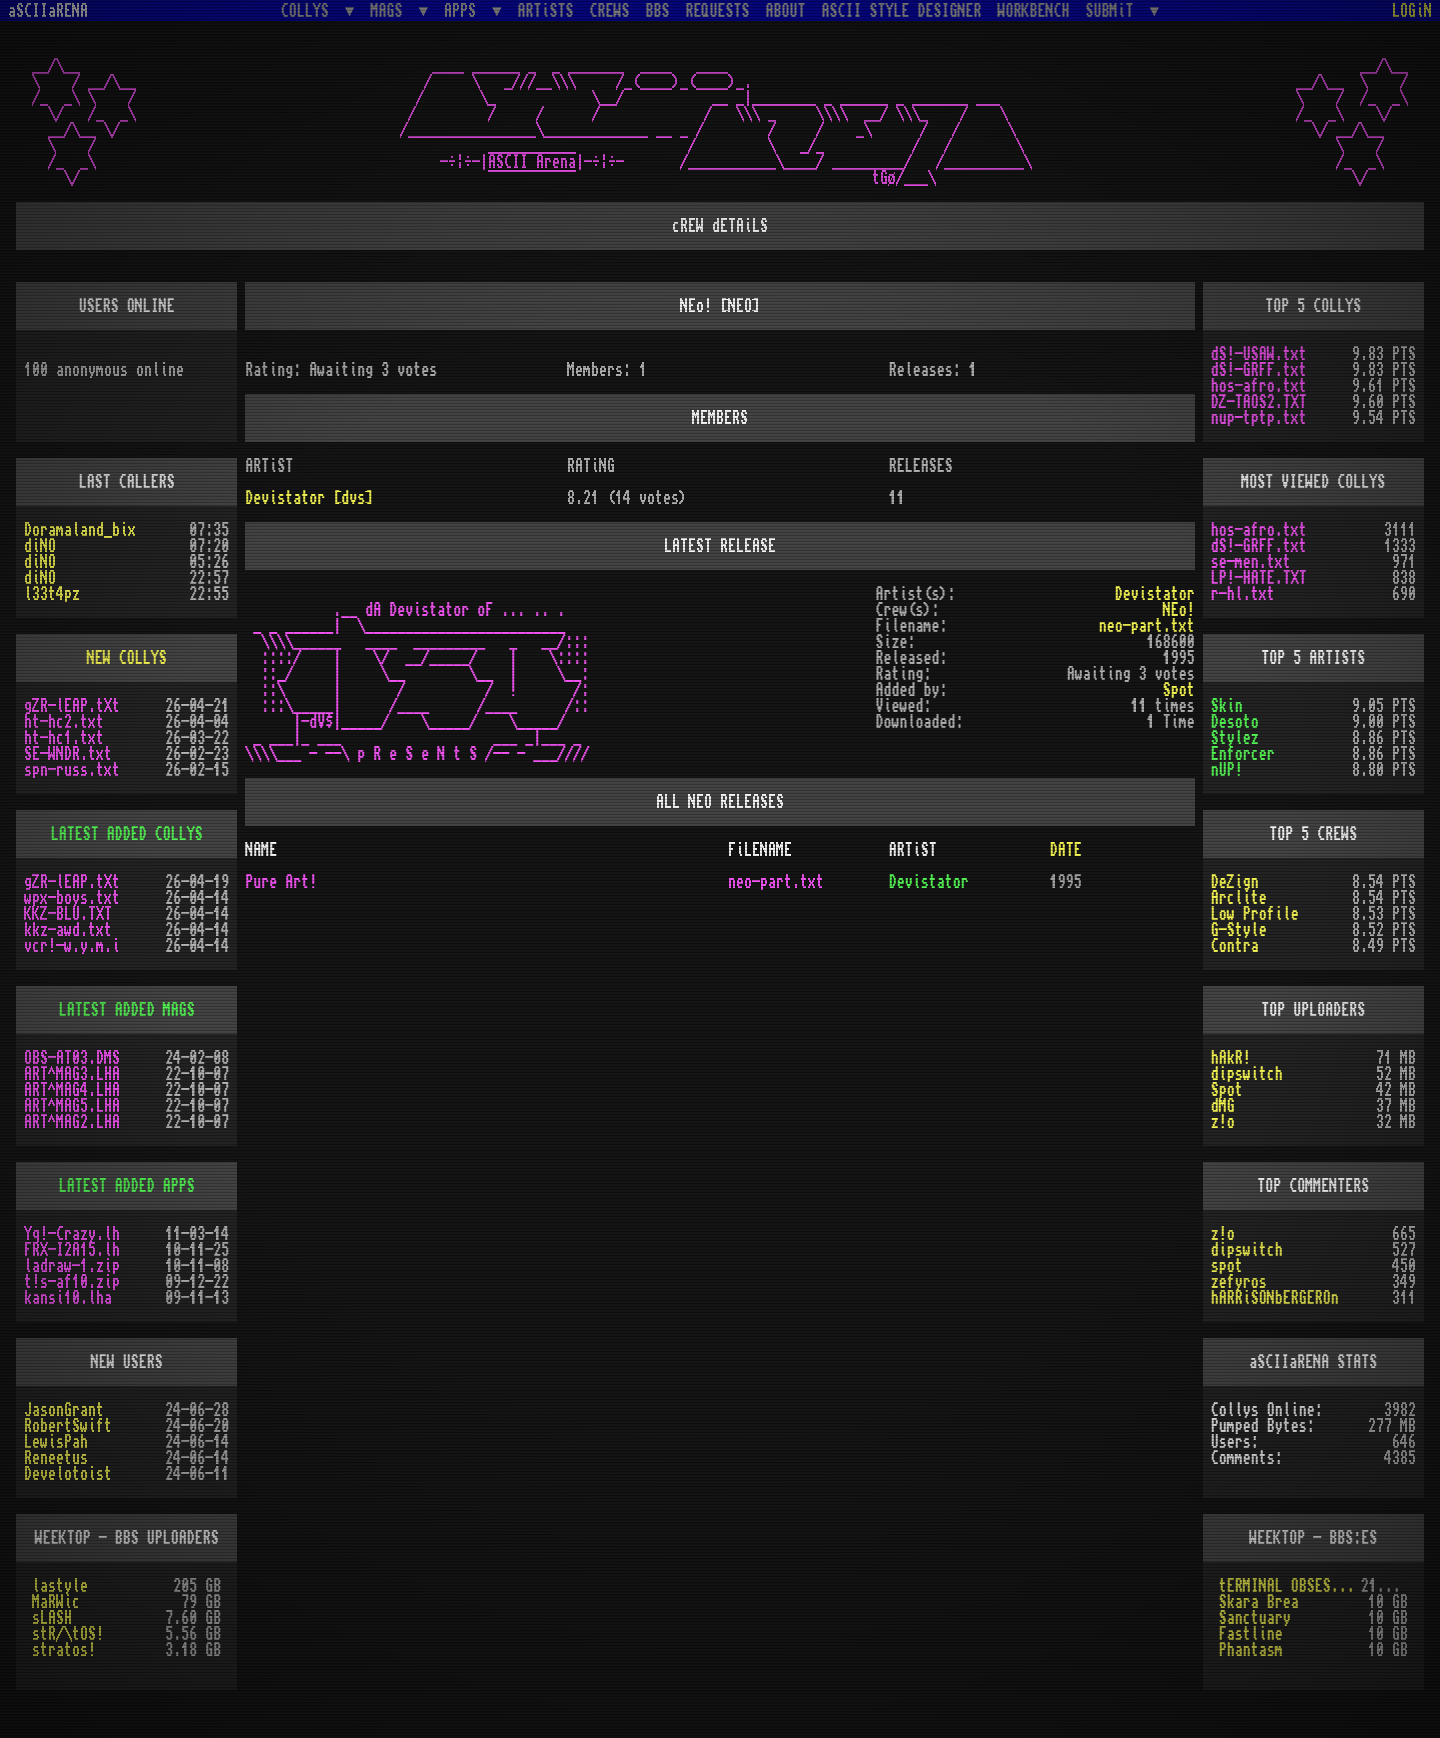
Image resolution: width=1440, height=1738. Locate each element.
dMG (1223, 1106)
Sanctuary (1255, 1618)
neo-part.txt (1147, 626)
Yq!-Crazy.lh (72, 1234)
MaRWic (56, 1602)
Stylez (1235, 738)
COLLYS (309, 10)
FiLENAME (760, 850)
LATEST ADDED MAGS (127, 1010)
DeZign (1235, 882)
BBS (658, 11)
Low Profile (1255, 914)
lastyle (60, 1586)
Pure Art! (281, 882)
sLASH (52, 1618)
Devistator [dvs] (309, 498)
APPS (464, 10)
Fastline (1251, 1634)
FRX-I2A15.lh (72, 1250)
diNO (40, 546)
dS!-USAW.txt (1259, 354)
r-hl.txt (1243, 594)
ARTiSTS (546, 11)
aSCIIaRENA (48, 11)
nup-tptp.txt (1259, 418)
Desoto (1235, 722)
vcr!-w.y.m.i (72, 946)
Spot (1227, 1090)
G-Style (1239, 930)
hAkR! (1231, 1058)
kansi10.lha (68, 1298)
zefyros (1239, 1282)
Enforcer (1243, 754)
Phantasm (1251, 1650)
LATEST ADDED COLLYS (127, 834)
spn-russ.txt (72, 770)
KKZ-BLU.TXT (68, 914)
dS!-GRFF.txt (1259, 370)
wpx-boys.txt (72, 898)
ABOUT (786, 11)
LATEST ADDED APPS (127, 1186)
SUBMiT (1114, 10)
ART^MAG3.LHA (72, 1074)
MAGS (390, 10)
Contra (1235, 946)
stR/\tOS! (68, 1634)
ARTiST (913, 850)
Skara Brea (1259, 1602)
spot (1227, 1266)
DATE (1066, 850)
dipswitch (1247, 1074)
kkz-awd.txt (68, 930)
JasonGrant (64, 1410)
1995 (1066, 882)
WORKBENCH (1034, 11)
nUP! (1227, 770)
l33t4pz (52, 594)
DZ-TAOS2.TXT (1259, 402)
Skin (1227, 706)
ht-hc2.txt (64, 722)
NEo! (1179, 610)
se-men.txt (1251, 562)
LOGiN (1412, 11)
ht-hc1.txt (64, 738)
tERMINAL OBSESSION (1290, 1586)
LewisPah (56, 1442)
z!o (1223, 1122)
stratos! (64, 1650)
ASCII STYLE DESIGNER (902, 11)
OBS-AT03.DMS (72, 1058)
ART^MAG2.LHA (72, 1122)
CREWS (610, 11)
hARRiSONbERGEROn (1275, 1298)
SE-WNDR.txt (68, 754)
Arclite (1239, 898)
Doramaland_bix (80, 530)
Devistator (1155, 594)
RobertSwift (68, 1426)
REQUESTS (718, 11)
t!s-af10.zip (72, 1282)
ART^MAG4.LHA (72, 1090)
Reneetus (56, 1458)
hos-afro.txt (1259, 386)
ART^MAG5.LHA (72, 1106)
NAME (261, 850)
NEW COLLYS (127, 658)
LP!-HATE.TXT (1259, 578)
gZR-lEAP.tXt (72, 706)
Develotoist (68, 1474)
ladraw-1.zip (72, 1266)
